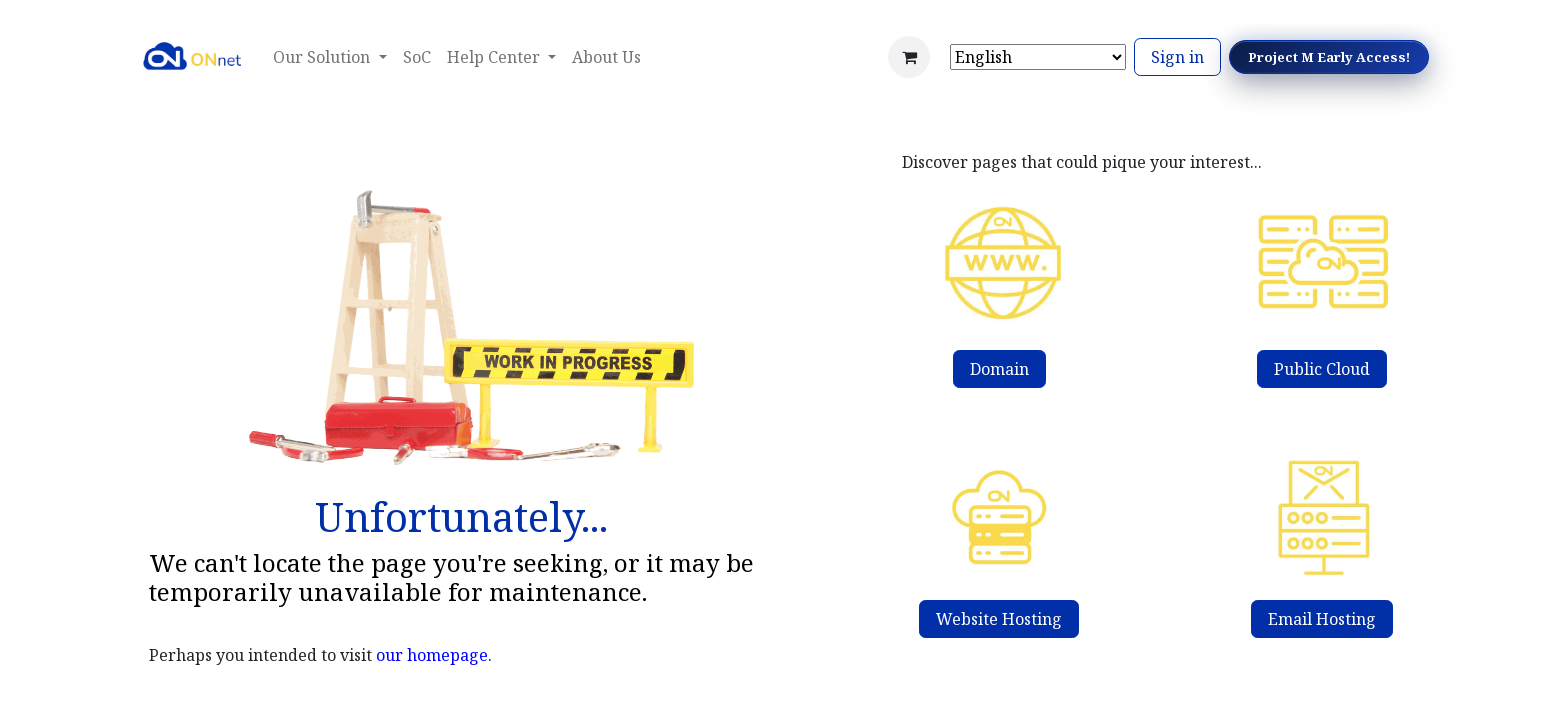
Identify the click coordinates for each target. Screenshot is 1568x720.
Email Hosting (1322, 619)
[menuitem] (417, 57)
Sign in (1177, 57)
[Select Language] (1038, 57)
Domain (999, 369)
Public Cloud (1322, 369)
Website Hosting (999, 619)
